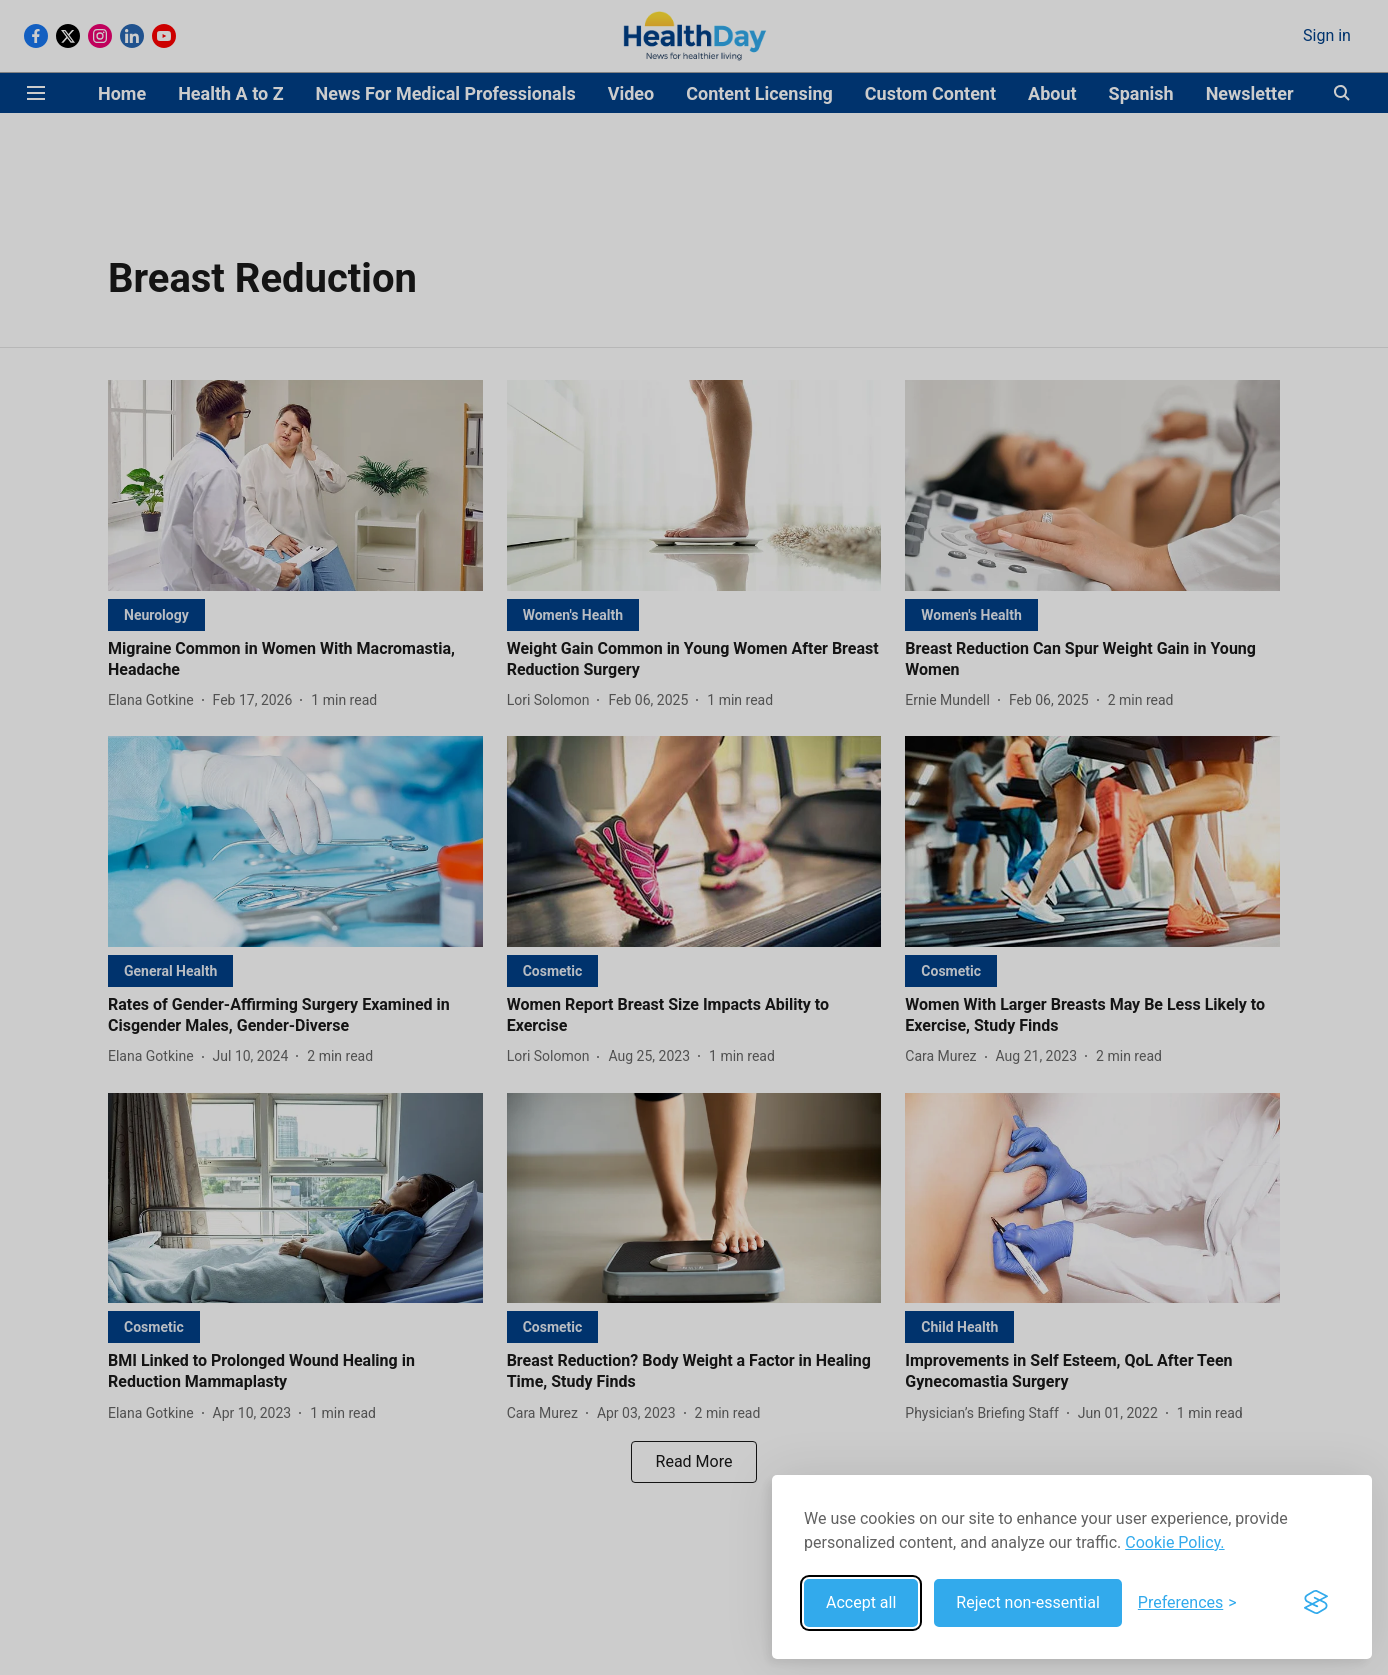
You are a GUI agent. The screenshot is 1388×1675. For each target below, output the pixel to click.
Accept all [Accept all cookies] (861, 1602)
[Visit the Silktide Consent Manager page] (1316, 1603)
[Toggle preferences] (1187, 1603)
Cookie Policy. (1174, 1542)
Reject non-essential (1028, 1602)
